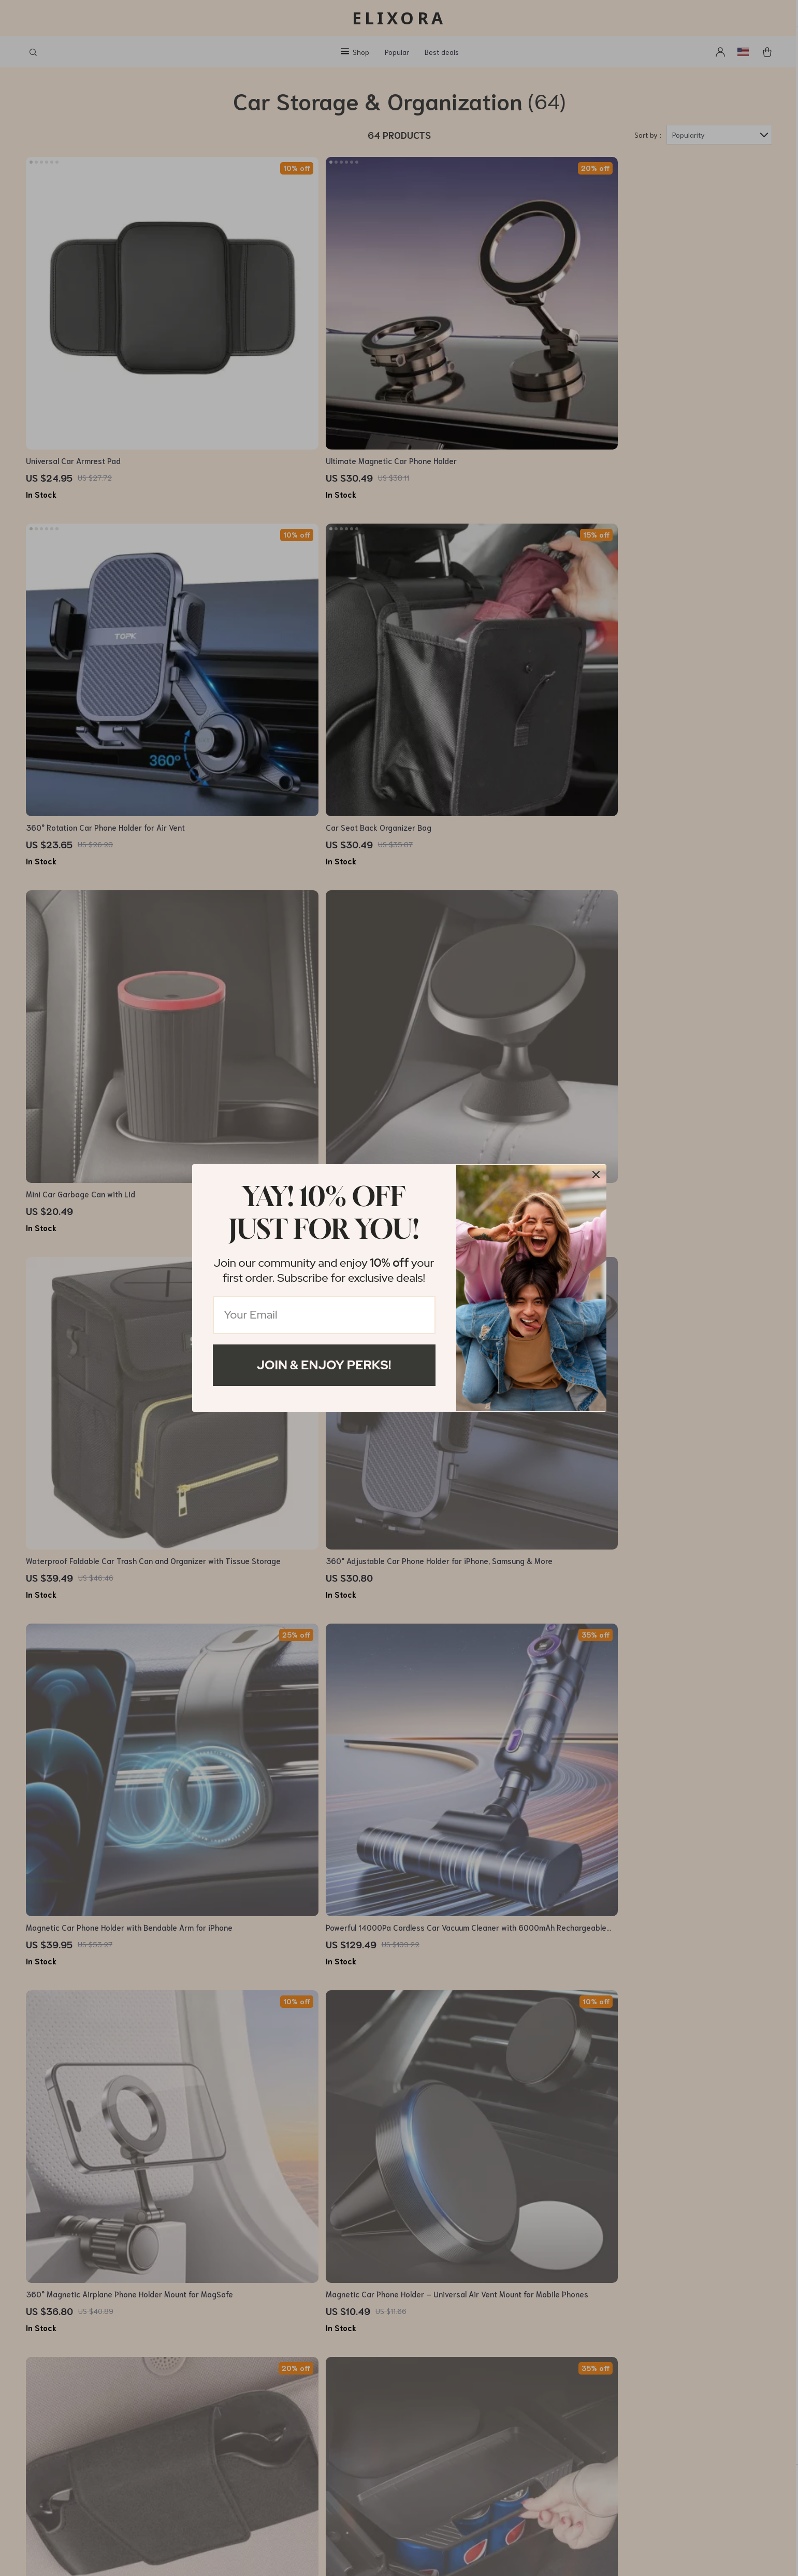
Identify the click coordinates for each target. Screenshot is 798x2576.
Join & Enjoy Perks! (324, 1365)
